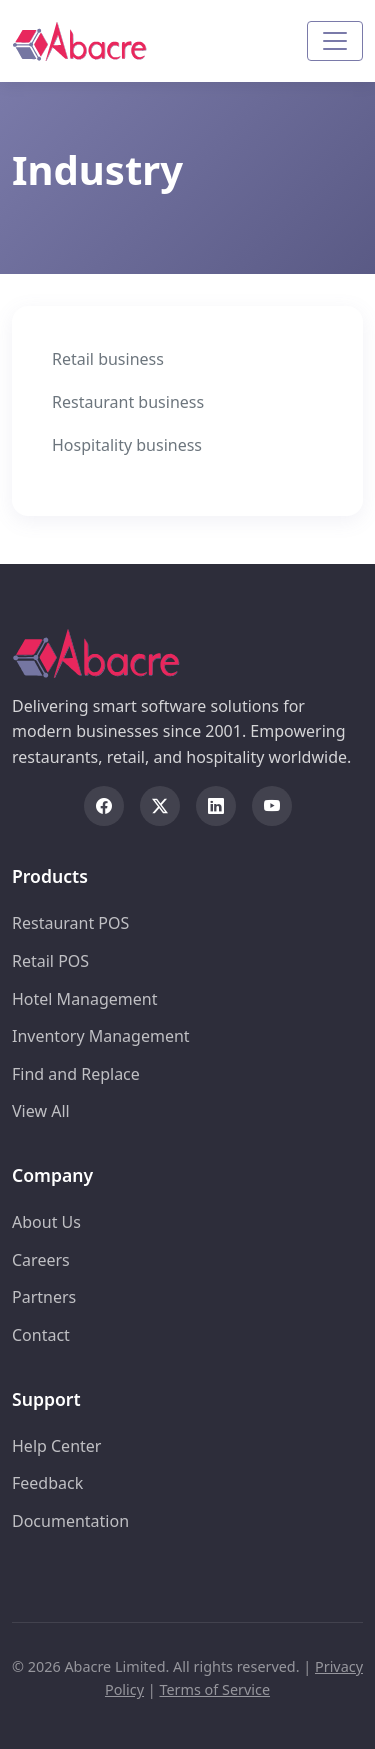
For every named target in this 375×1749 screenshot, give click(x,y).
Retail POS (50, 961)
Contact (41, 1335)
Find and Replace (76, 1074)
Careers (41, 1260)
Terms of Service (214, 1689)
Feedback (47, 1483)
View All (41, 1111)
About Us (46, 1222)
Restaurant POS (70, 923)
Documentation (70, 1521)
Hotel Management (85, 999)
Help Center (56, 1446)
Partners (44, 1297)
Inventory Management (101, 1036)
